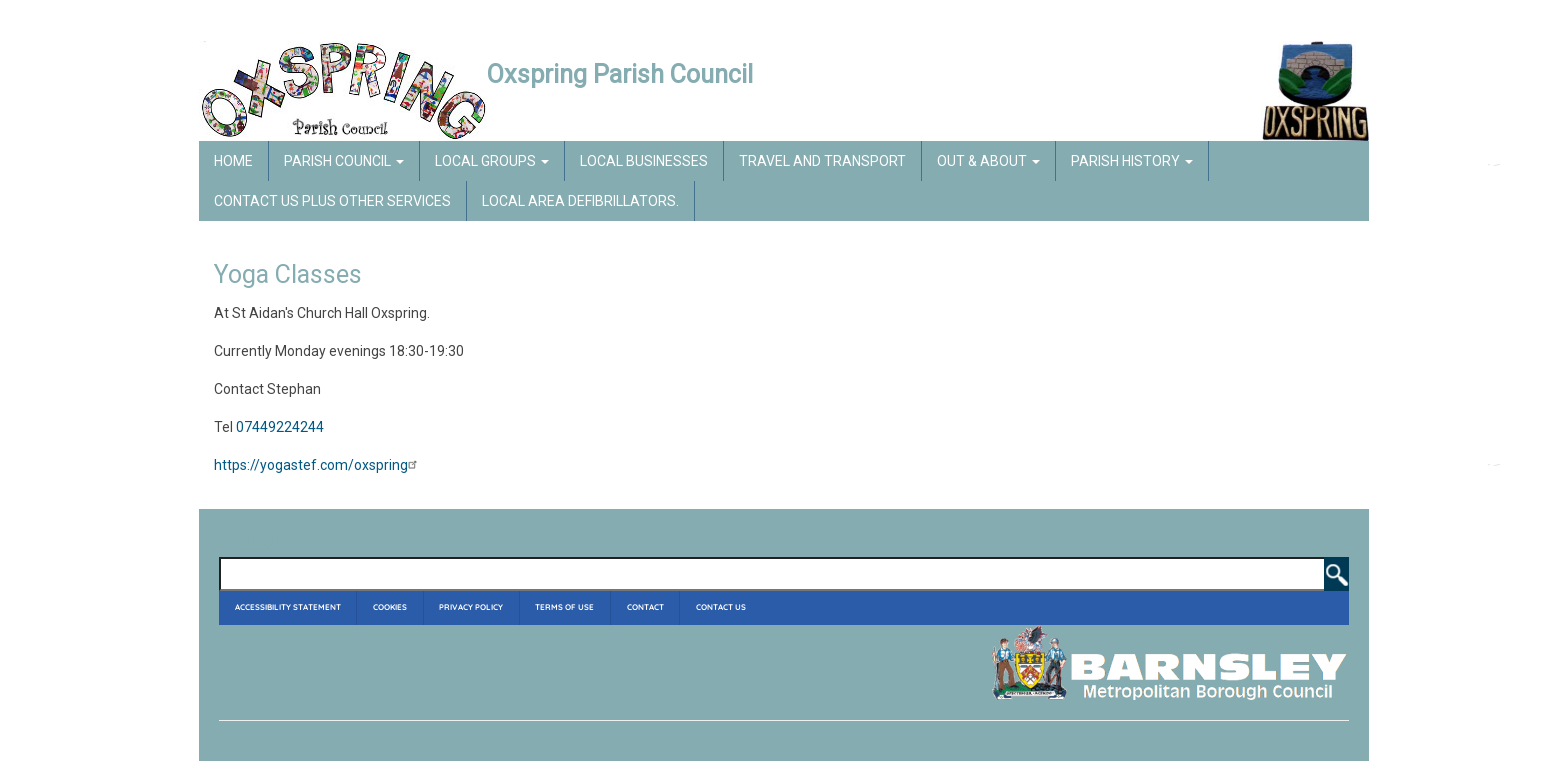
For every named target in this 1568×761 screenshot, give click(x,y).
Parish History (1132, 161)
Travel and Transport (822, 161)
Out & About (988, 161)
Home (233, 161)
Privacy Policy (471, 607)
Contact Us (721, 607)
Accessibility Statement (288, 607)
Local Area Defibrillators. (580, 201)
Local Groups (492, 161)
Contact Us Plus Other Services (332, 201)
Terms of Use (564, 607)
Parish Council (344, 161)
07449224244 (280, 427)
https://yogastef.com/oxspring (318, 465)
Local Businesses (644, 161)
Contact (645, 607)
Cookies (390, 607)
